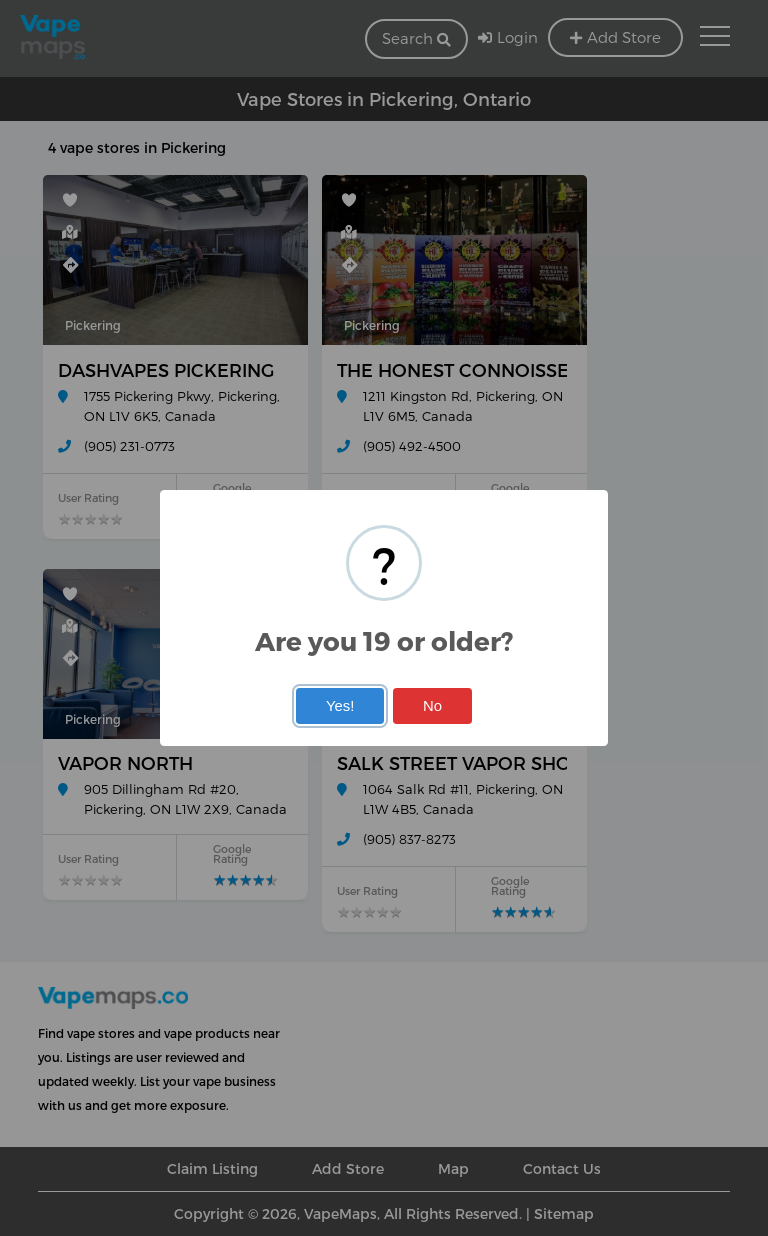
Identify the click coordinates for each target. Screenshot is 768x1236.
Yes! (340, 706)
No (432, 706)
